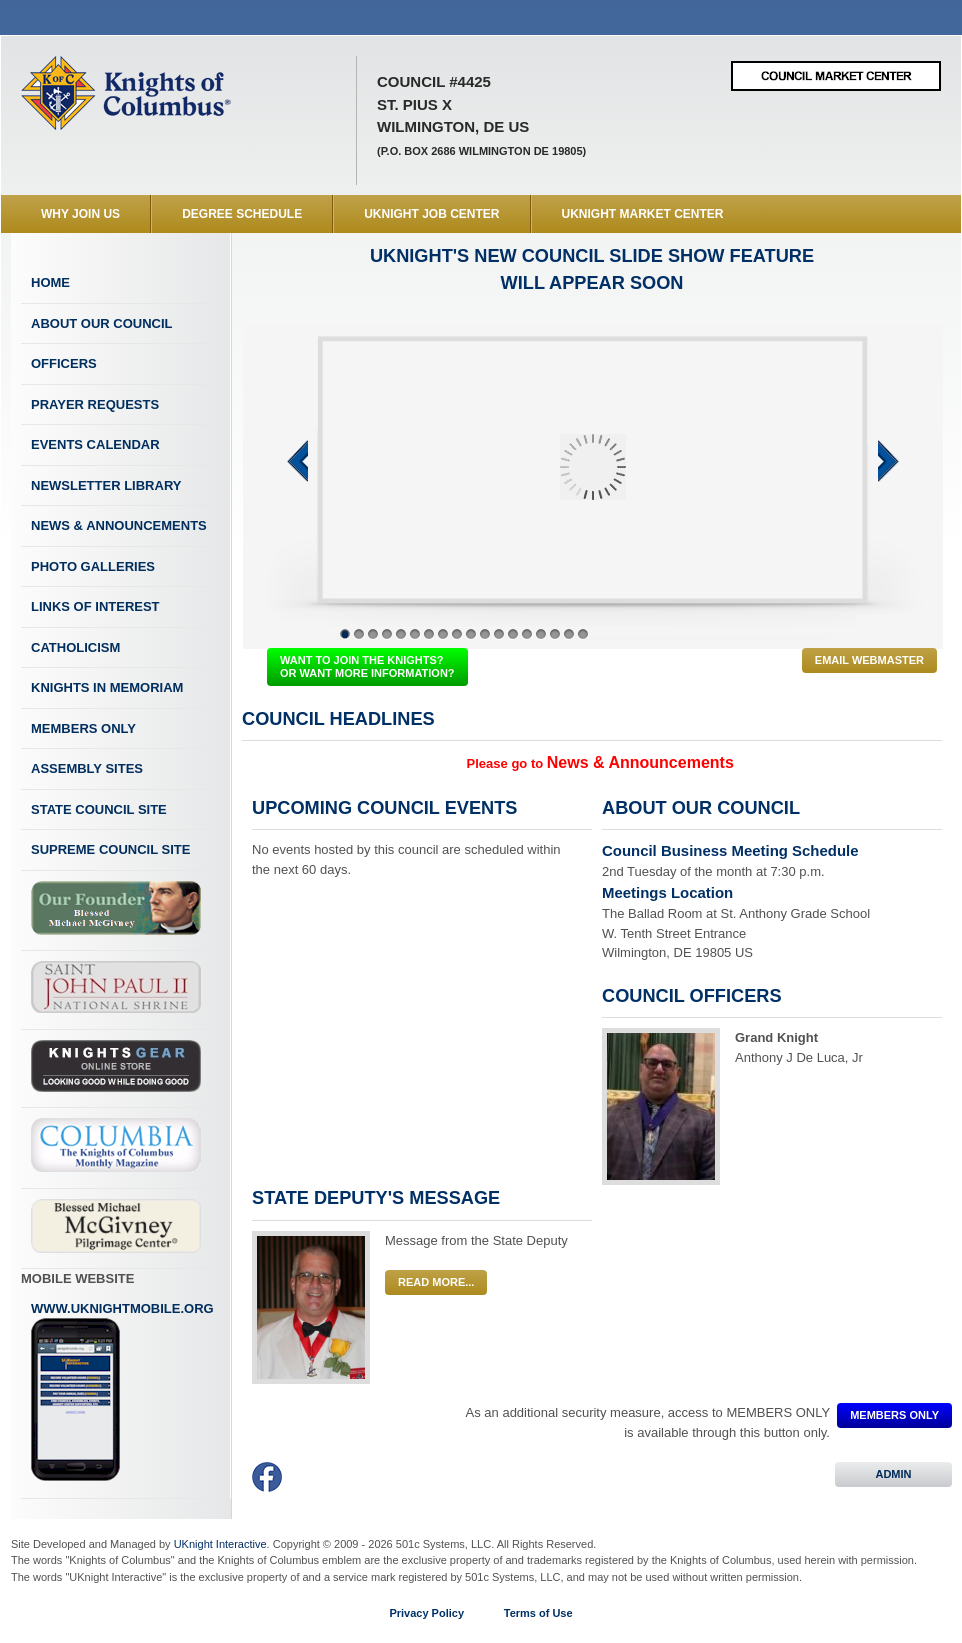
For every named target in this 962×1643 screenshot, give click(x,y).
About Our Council (102, 323)
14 (527, 634)
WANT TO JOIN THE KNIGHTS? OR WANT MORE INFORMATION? (367, 666)
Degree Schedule (242, 214)
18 (583, 634)
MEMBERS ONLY (894, 1415)
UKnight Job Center (431, 214)
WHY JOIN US (80, 214)
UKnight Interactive (220, 1544)
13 (513, 634)
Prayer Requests (95, 404)
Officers (64, 363)
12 (499, 634)
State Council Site (99, 809)
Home (50, 282)
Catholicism (75, 647)
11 (485, 634)
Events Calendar (95, 444)
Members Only (83, 728)
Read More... (436, 1282)
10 (471, 634)
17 (569, 634)
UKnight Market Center (643, 214)
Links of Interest (95, 606)
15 (541, 634)
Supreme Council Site (110, 849)
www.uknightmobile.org (122, 1392)
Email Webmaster (869, 660)
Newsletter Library (106, 485)
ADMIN (893, 1474)
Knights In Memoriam (107, 687)
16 (555, 634)
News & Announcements (119, 525)
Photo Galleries (93, 566)
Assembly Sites (87, 768)
